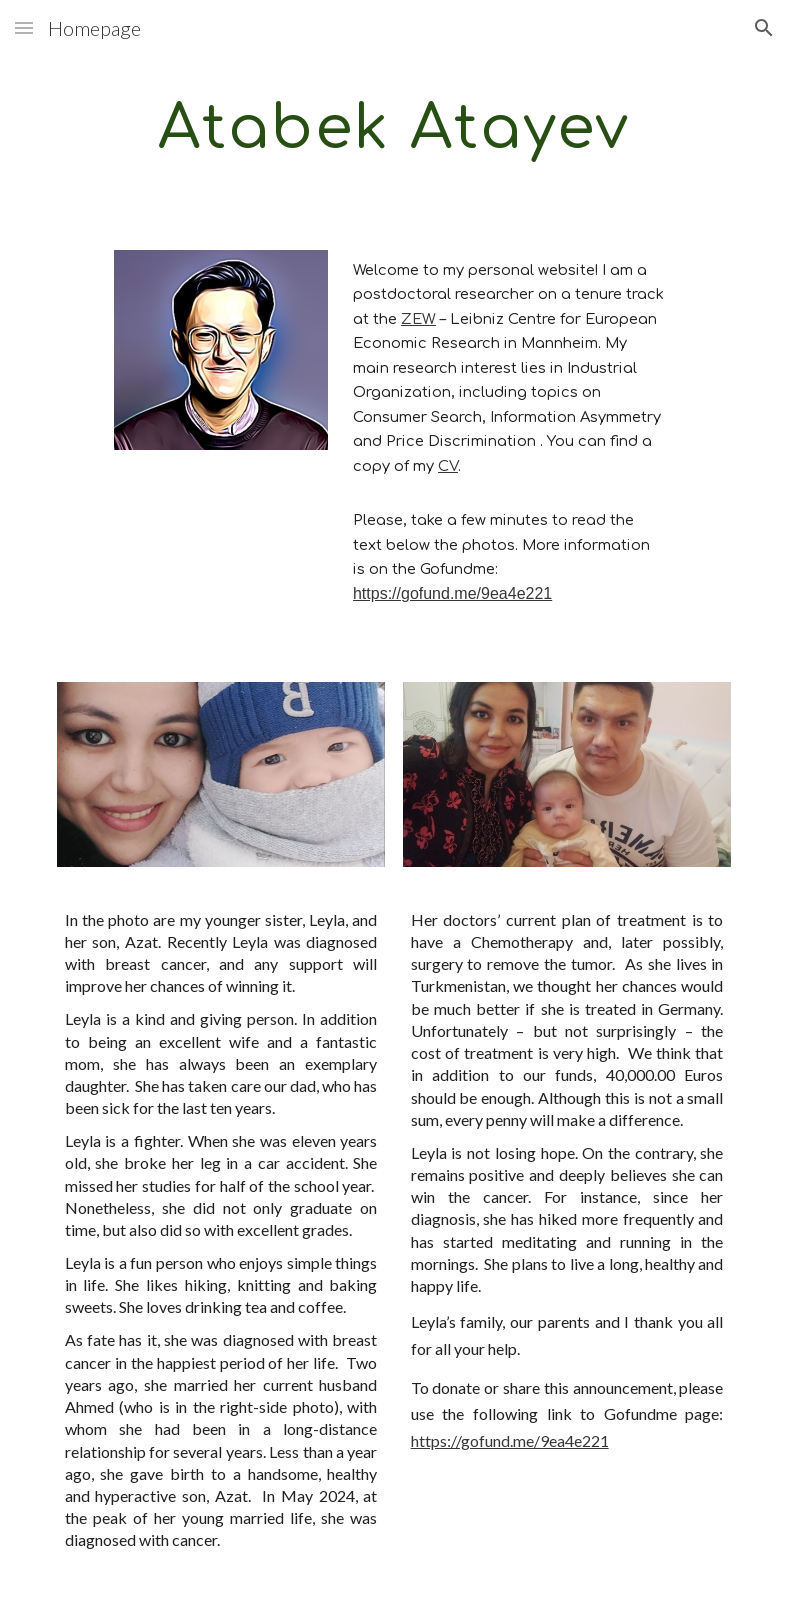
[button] (24, 27)
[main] (394, 127)
